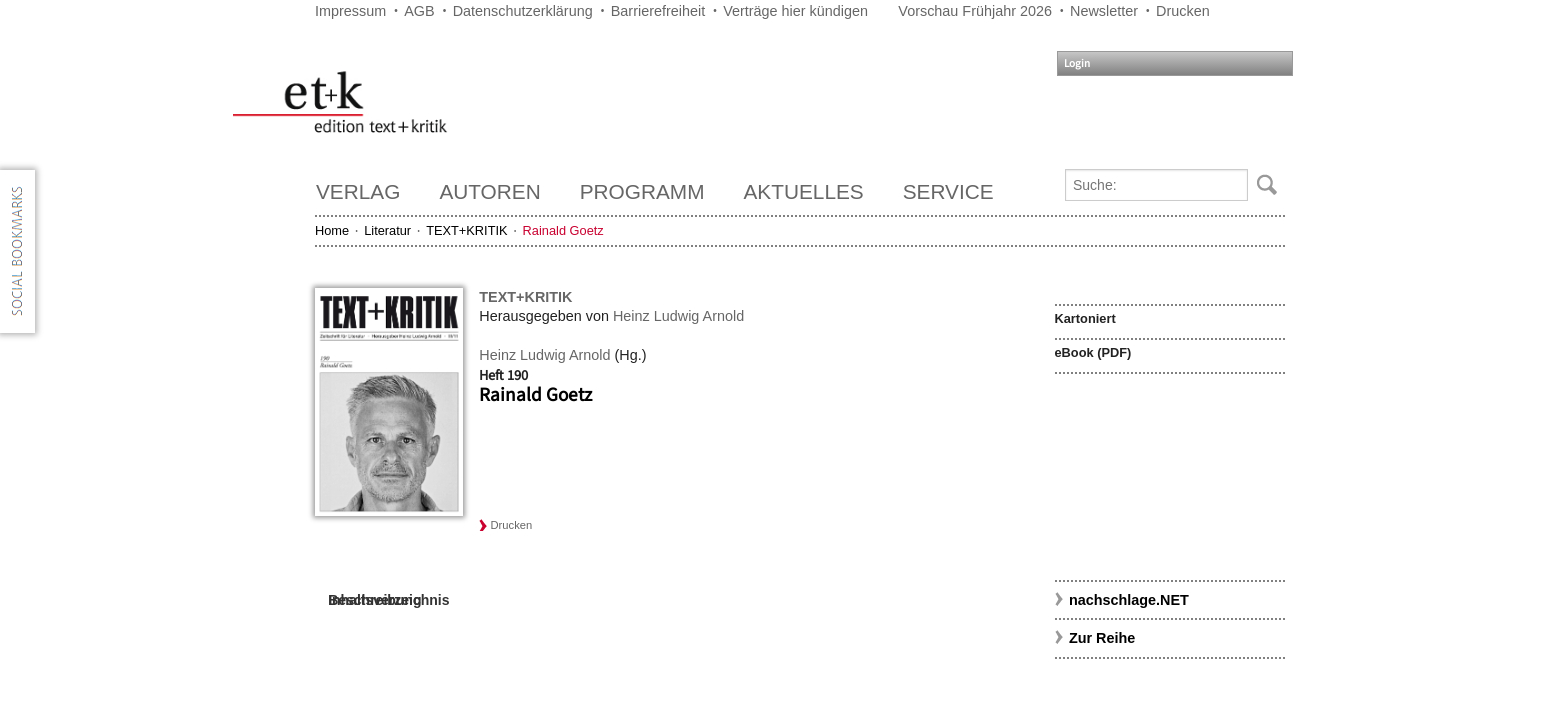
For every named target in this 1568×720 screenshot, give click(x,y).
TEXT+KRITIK (466, 230)
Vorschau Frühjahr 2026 (975, 11)
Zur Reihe (1102, 638)
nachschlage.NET (1129, 600)
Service (948, 191)
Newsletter (1104, 11)
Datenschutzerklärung (523, 11)
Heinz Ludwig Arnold (678, 316)
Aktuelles (804, 191)
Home (332, 230)
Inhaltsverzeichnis (388, 600)
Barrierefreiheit (658, 11)
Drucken (1183, 11)
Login (1077, 63)
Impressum (350, 11)
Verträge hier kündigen (795, 11)
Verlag (358, 191)
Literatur (387, 230)
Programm (642, 191)
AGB (419, 11)
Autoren (489, 191)
